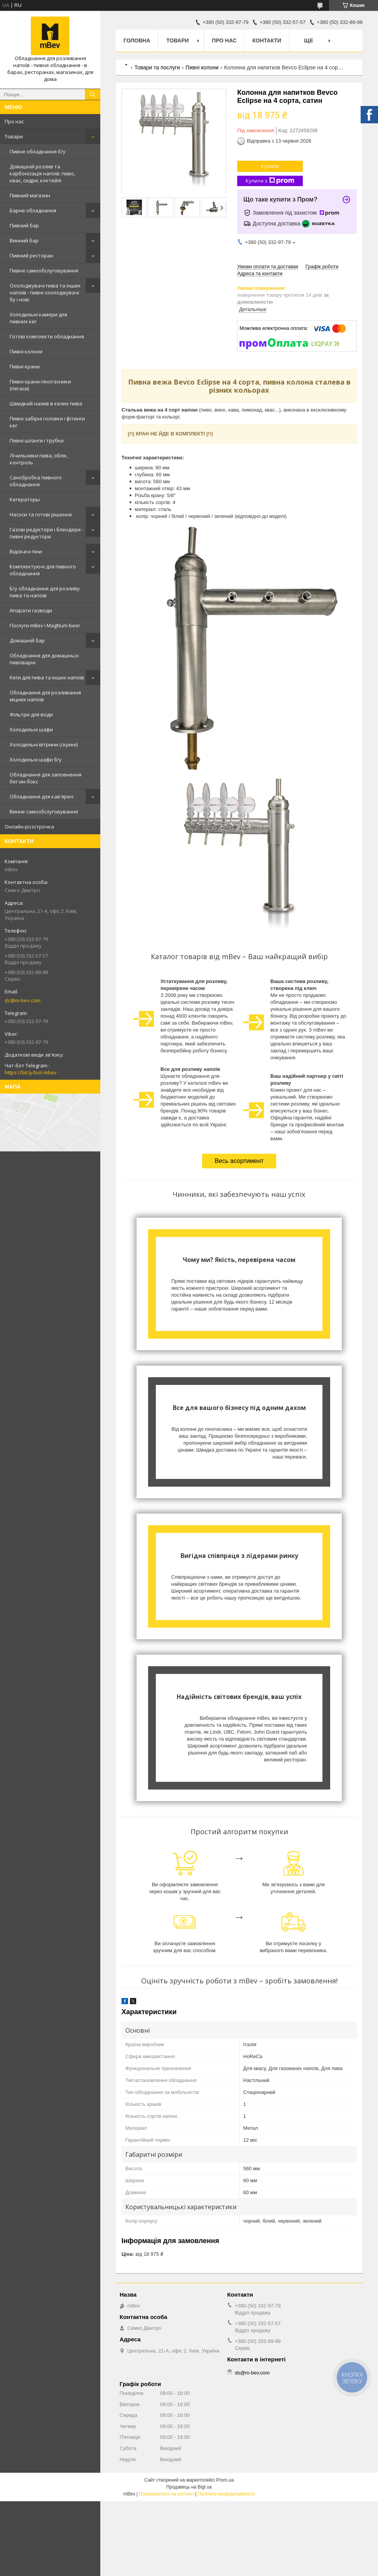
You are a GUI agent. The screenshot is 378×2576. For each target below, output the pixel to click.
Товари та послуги (157, 67)
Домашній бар (27, 640)
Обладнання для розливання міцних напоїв (45, 696)
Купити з (270, 181)
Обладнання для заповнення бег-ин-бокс (45, 778)
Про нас (14, 121)
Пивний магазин (30, 195)
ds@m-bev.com (22, 1000)
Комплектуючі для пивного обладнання (43, 570)
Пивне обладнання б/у (38, 151)
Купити (270, 166)
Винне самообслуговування (44, 811)
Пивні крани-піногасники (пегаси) (40, 385)
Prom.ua (225, 2480)
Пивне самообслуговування (44, 270)
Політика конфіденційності (226, 2494)
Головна (136, 40)
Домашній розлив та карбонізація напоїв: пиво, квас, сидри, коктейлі (42, 173)
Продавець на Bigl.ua (189, 2487)
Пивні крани (25, 366)
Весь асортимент (238, 1161)
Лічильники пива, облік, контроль (39, 459)
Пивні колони (26, 351)
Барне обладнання (33, 210)
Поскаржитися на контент (166, 2494)
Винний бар (24, 240)
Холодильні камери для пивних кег (38, 318)
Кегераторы (25, 499)
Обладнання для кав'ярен (41, 796)
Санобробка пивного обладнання (36, 481)
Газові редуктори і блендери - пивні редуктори (46, 533)
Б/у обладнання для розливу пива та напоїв (45, 592)
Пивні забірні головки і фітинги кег (47, 422)
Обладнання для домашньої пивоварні (44, 659)
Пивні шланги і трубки (37, 440)
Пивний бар (24, 225)
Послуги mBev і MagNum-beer (45, 625)
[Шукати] (92, 94)
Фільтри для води (31, 714)
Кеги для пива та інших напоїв (47, 677)
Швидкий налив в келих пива (46, 403)
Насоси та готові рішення (41, 514)
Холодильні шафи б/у (36, 759)
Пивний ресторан (31, 255)
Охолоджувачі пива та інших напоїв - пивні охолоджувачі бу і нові (45, 292)
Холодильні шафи (31, 729)
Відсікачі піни (26, 551)
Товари (14, 136)
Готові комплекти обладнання (47, 336)
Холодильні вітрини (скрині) (44, 744)
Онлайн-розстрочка (29, 826)
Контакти (266, 40)
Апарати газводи (31, 610)
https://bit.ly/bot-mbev (31, 1072)
